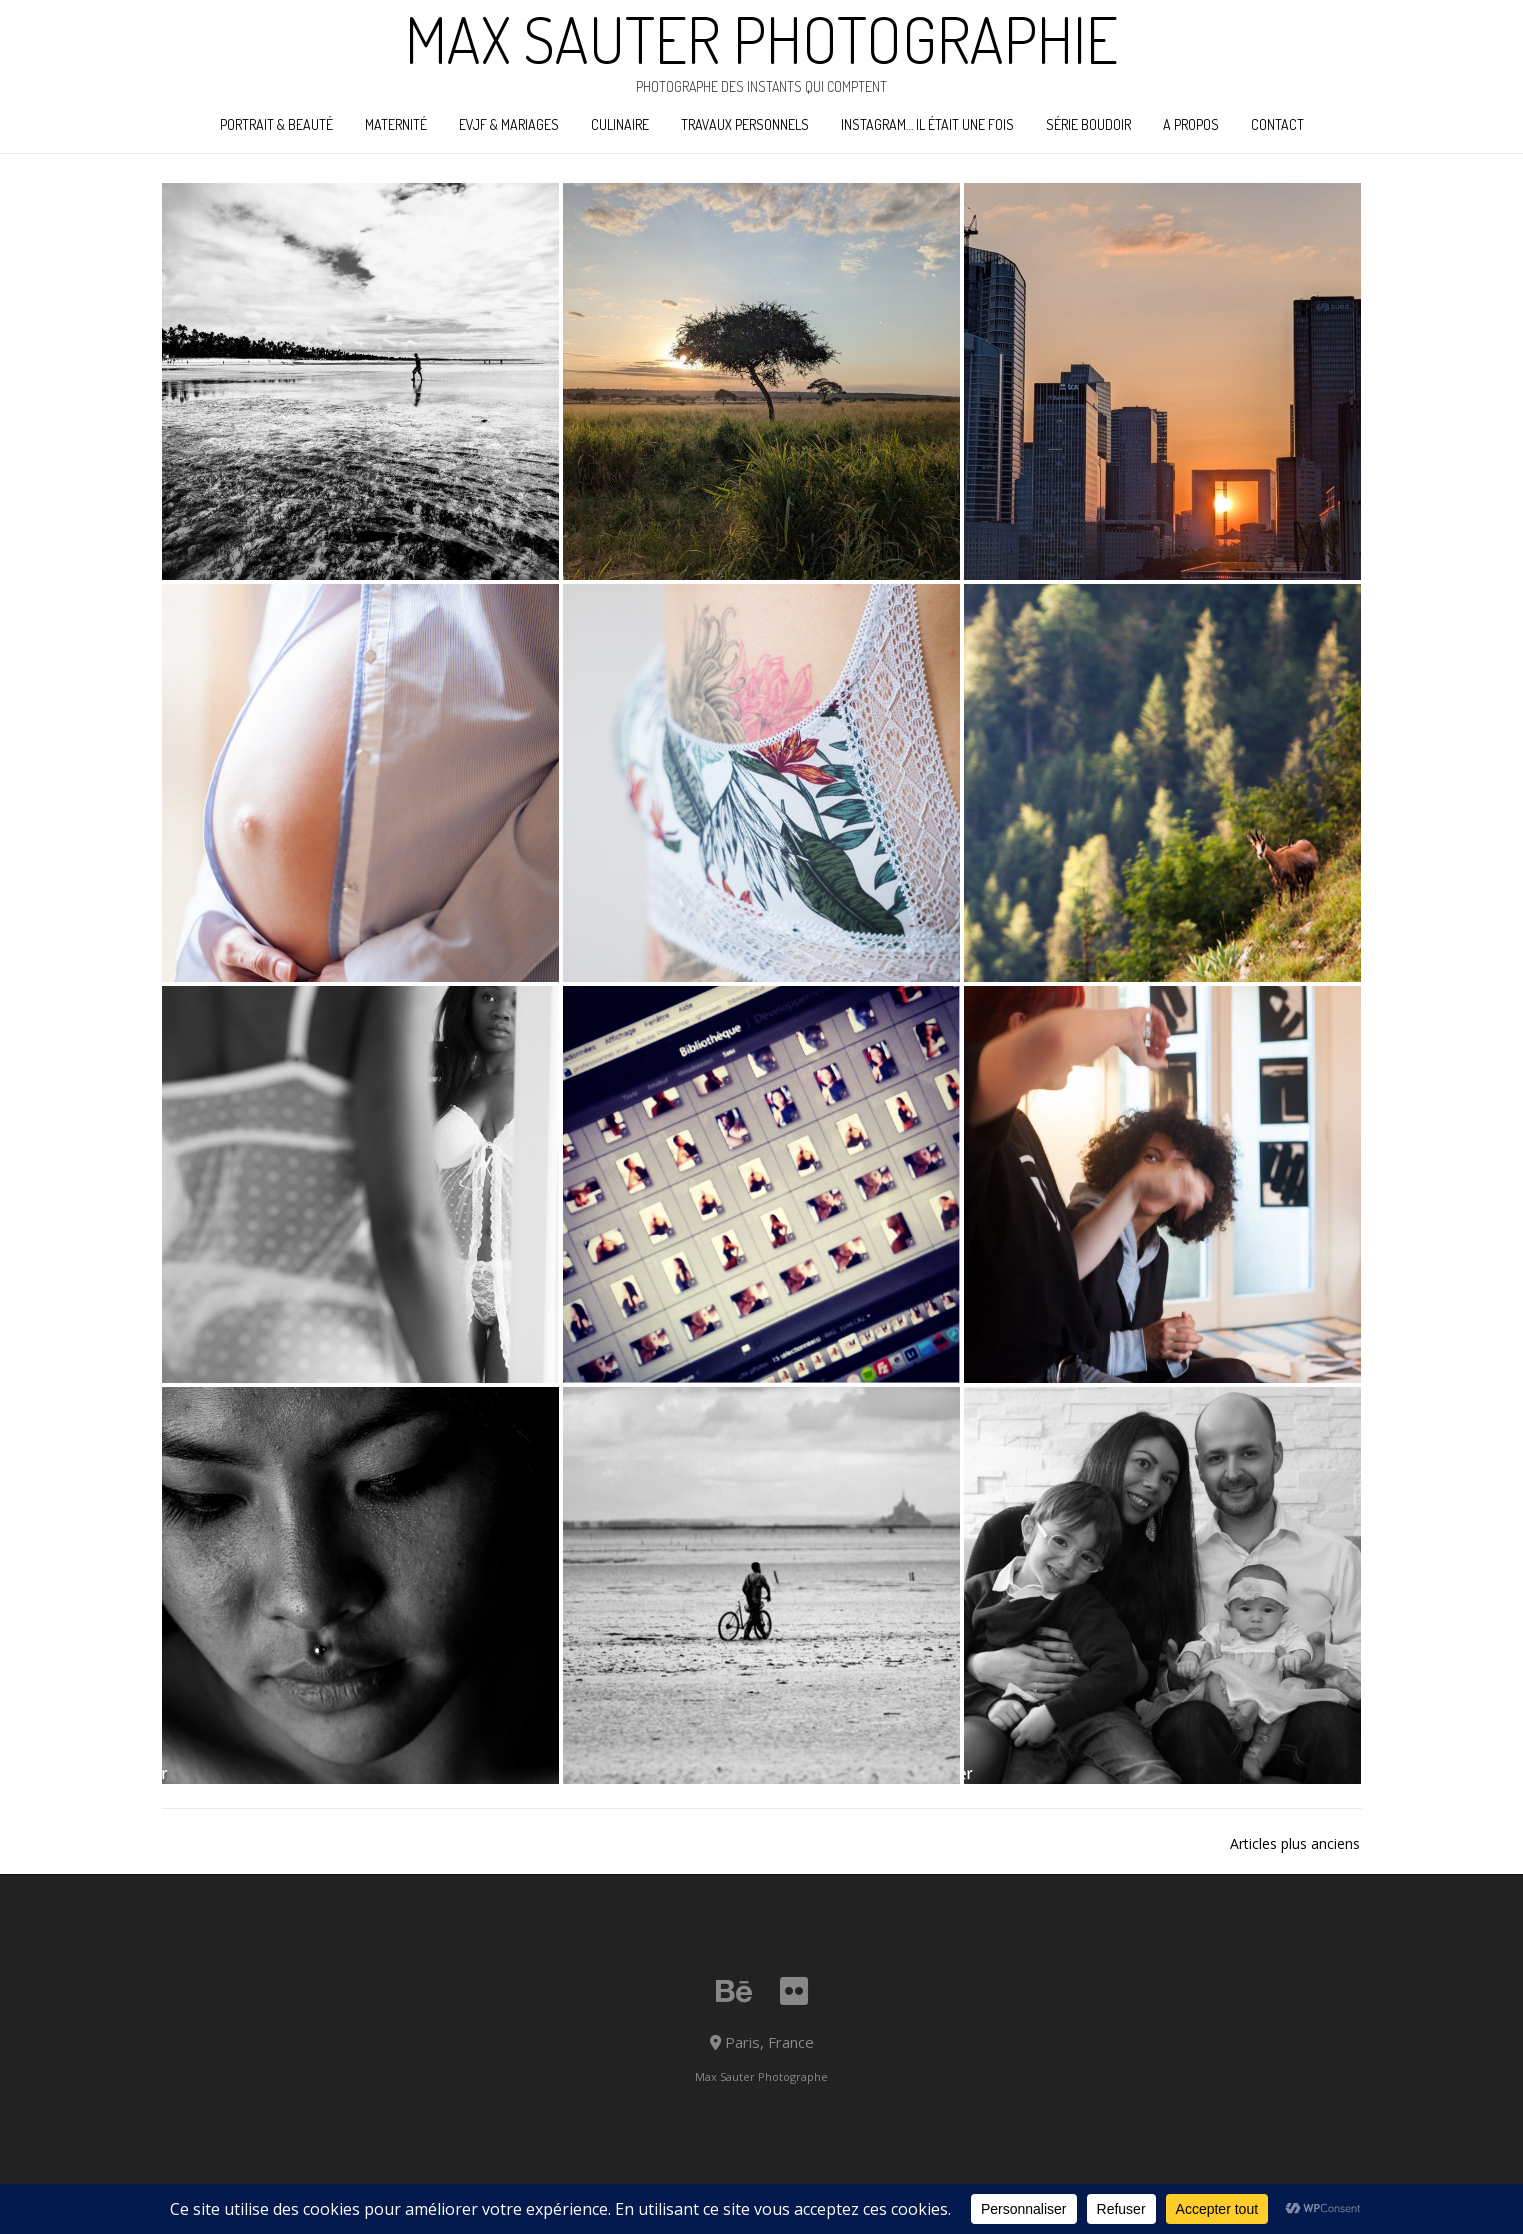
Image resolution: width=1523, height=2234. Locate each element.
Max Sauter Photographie (761, 39)
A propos (1191, 124)
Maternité (396, 124)
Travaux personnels (745, 124)
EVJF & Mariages (509, 124)
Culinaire (620, 124)
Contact (1277, 124)
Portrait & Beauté (276, 124)
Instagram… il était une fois (927, 124)
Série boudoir (1088, 124)
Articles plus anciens (1295, 1843)
